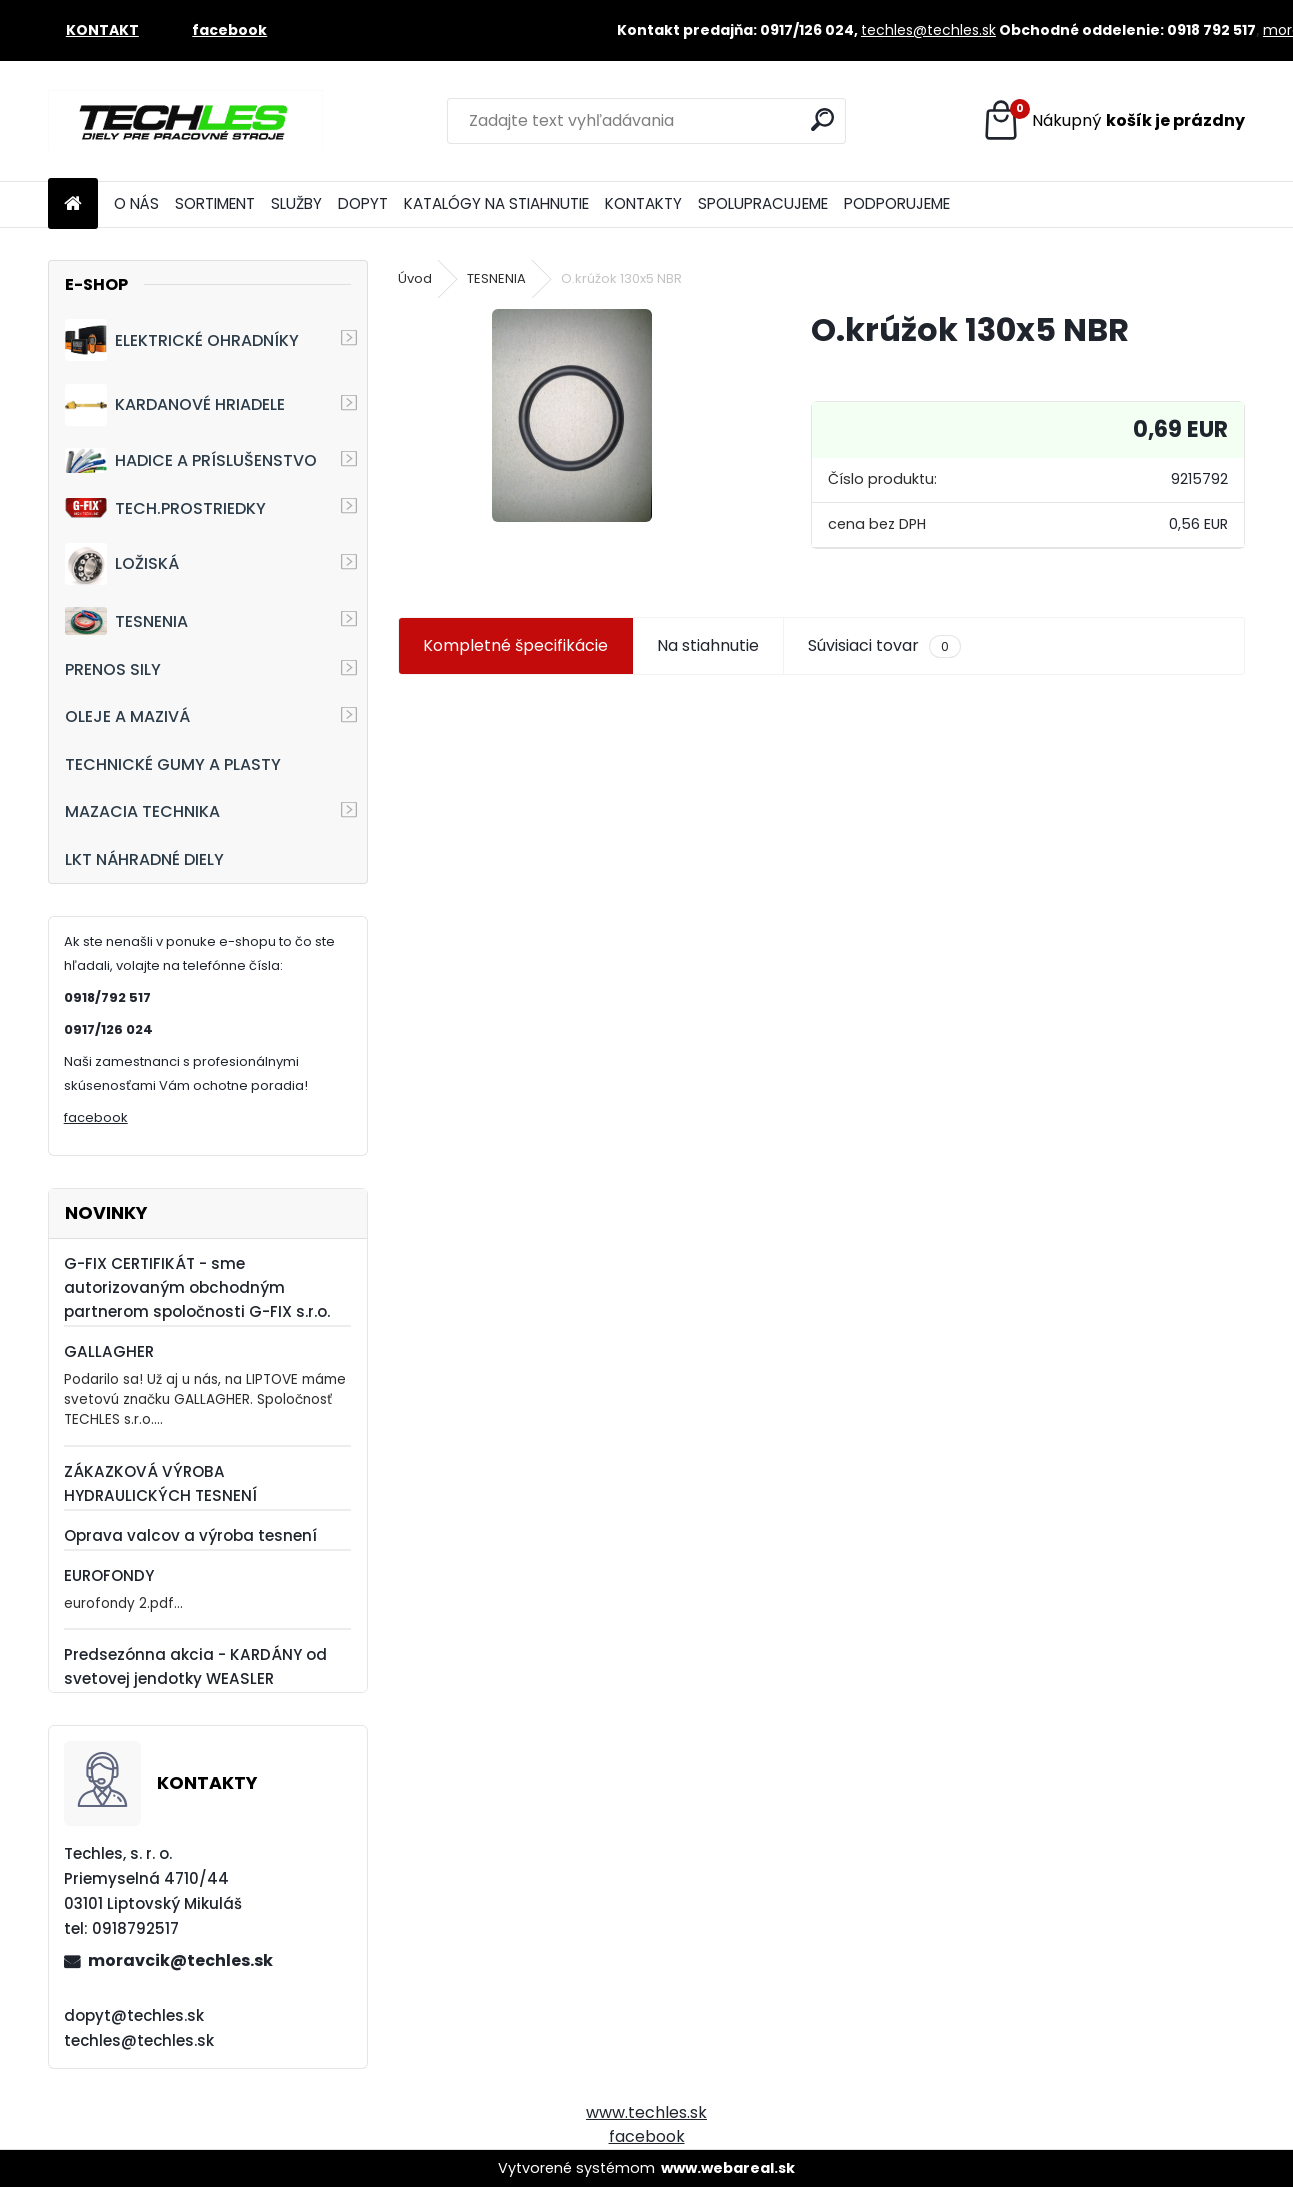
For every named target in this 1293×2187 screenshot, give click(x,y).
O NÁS (136, 203)
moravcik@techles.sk (180, 1960)
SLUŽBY (296, 203)
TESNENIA (126, 620)
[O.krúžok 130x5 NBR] (572, 415)
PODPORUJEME (897, 203)
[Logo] (185, 121)
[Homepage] (73, 204)
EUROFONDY (109, 1575)
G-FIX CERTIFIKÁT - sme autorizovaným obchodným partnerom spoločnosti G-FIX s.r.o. (197, 1287)
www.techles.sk (646, 2112)
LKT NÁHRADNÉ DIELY (144, 859)
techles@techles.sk (928, 30)
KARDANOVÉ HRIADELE (175, 405)
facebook (96, 1117)
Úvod (415, 278)
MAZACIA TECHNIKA (142, 811)
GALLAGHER (109, 1351)
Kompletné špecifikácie (515, 645)
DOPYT (363, 203)
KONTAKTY (643, 203)
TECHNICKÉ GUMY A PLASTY (173, 764)
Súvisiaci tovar (884, 646)
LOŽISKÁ (122, 564)
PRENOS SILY (113, 669)
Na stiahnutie (708, 645)
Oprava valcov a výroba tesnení (190, 1535)
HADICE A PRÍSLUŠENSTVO (191, 460)
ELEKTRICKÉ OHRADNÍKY (182, 340)
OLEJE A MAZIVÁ (127, 716)
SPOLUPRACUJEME (763, 203)
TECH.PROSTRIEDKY (165, 508)
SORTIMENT (215, 203)
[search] (822, 119)
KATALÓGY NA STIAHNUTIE (496, 203)
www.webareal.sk (728, 2168)
